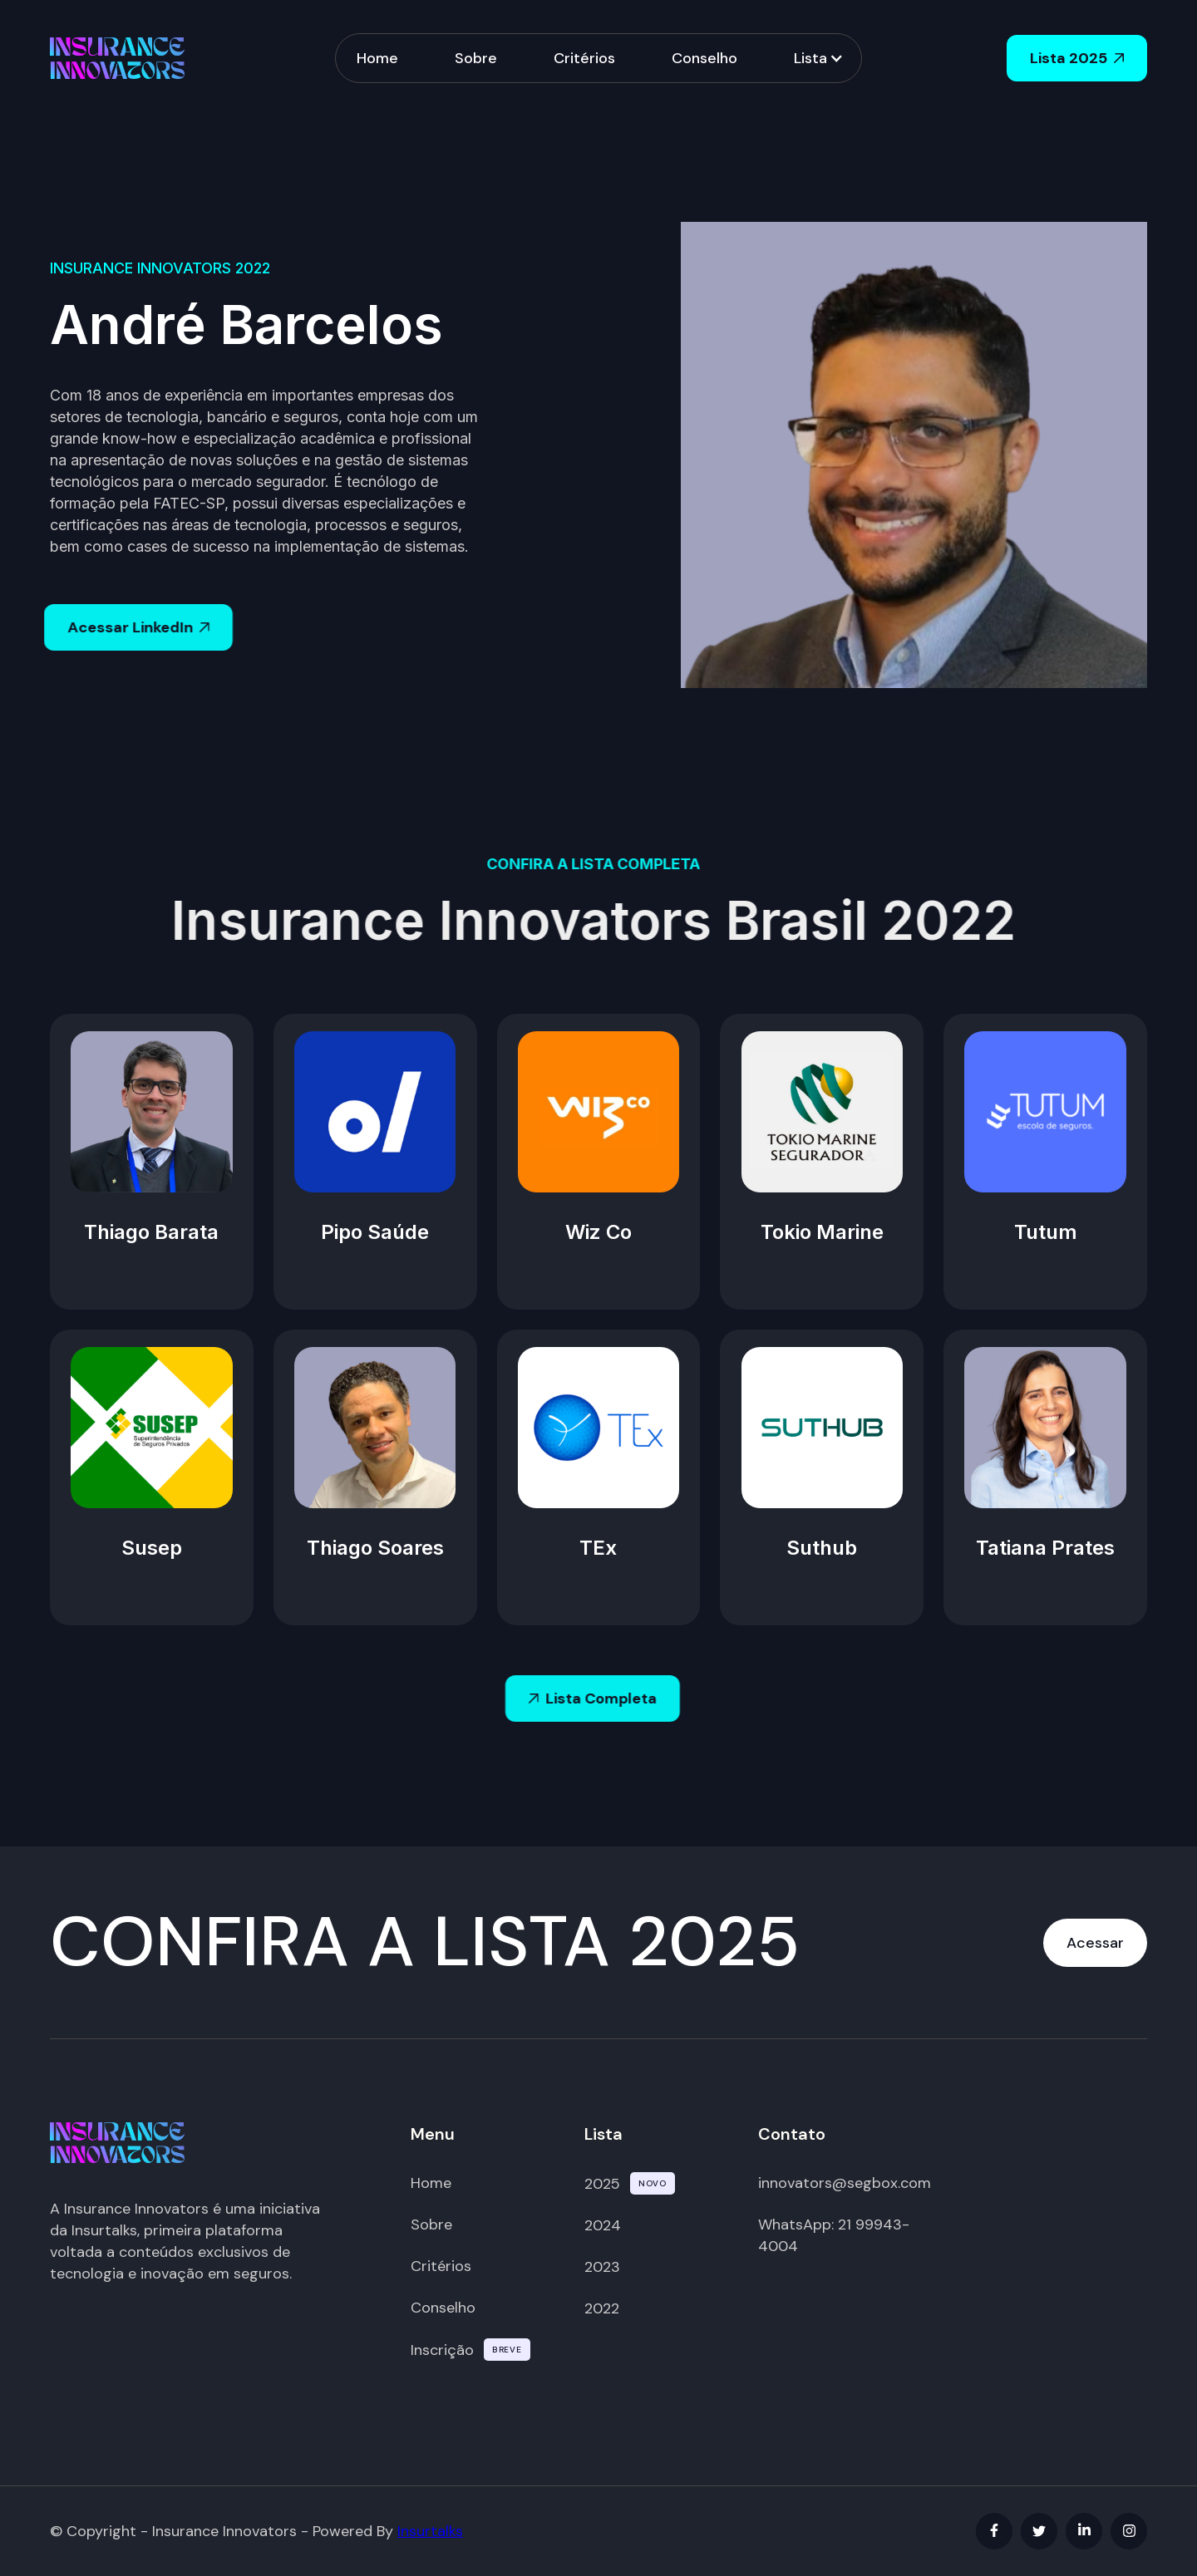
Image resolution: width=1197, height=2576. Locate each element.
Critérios (584, 57)
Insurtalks (430, 2531)
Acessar (1095, 1943)
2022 (601, 2308)
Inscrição (442, 2350)
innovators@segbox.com (844, 2183)
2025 (602, 2184)
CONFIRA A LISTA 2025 (425, 1942)
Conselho (704, 57)
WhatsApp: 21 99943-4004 (833, 2235)
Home (377, 57)
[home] (117, 57)
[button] (817, 58)
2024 (602, 2225)
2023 (602, 2267)
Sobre (476, 57)
